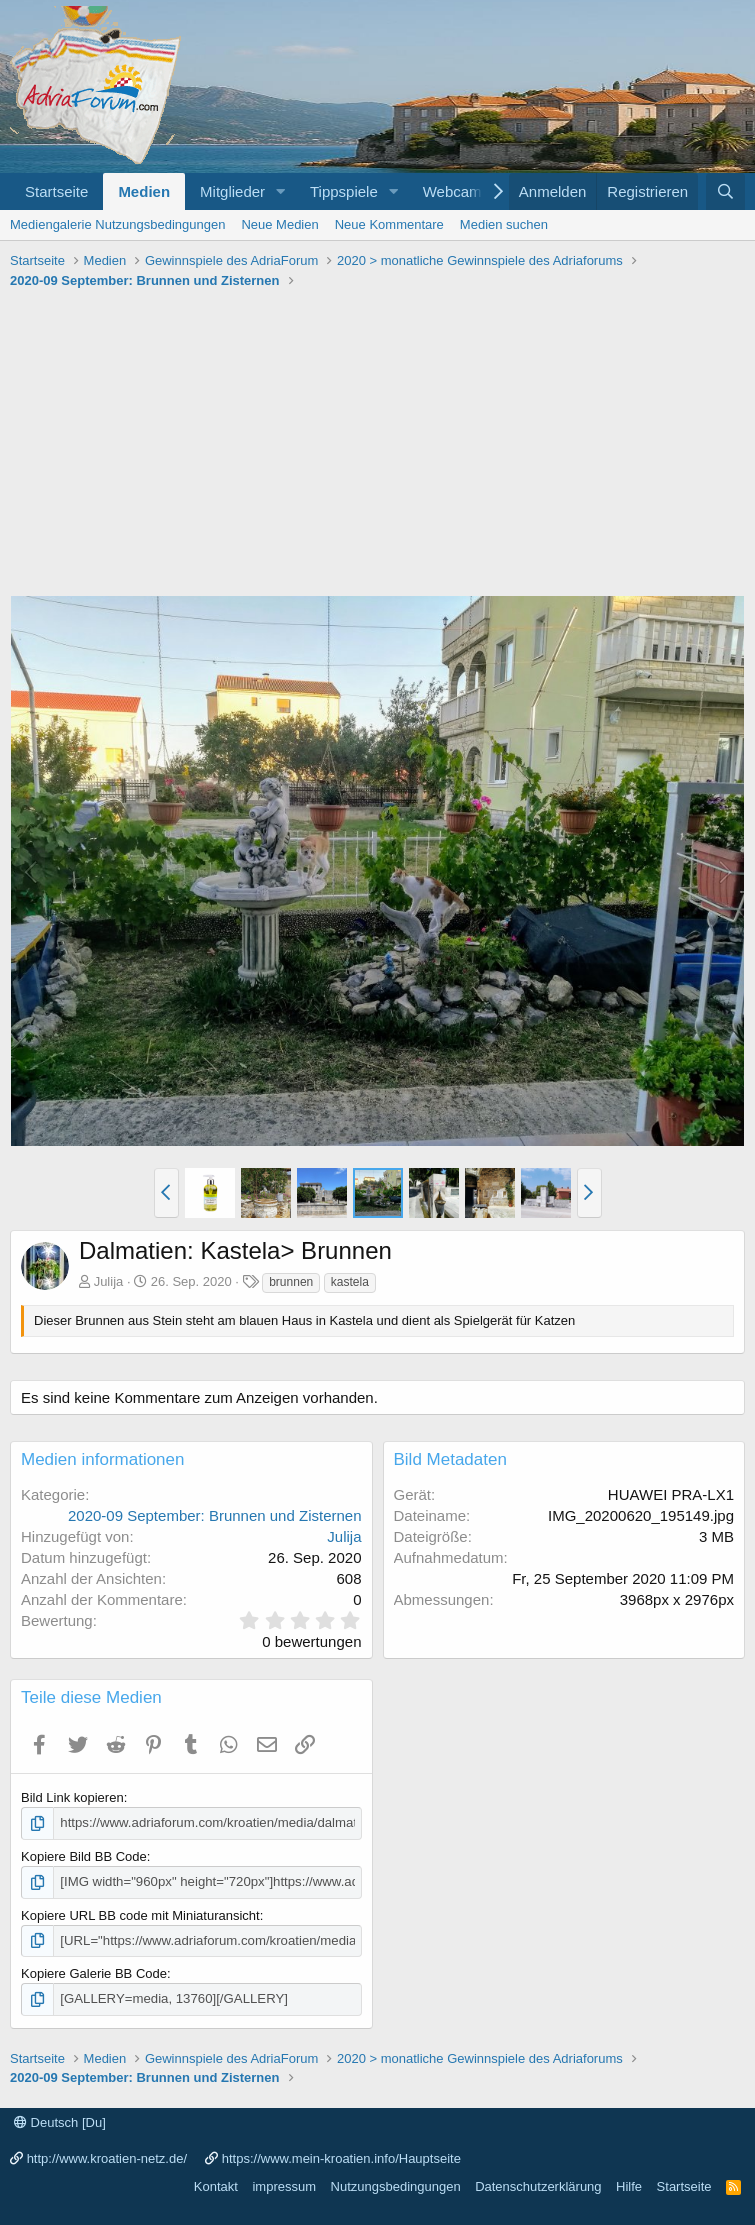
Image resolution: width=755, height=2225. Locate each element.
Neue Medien (279, 224)
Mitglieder (232, 191)
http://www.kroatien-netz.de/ (107, 2157)
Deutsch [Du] (60, 2121)
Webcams (456, 191)
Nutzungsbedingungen (396, 2185)
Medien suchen (504, 224)
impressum (284, 2185)
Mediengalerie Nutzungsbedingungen (117, 224)
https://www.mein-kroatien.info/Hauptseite (341, 2157)
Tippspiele (344, 191)
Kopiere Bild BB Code (84, 1856)
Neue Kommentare (389, 224)
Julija (109, 1281)
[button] (281, 191)
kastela (350, 1282)
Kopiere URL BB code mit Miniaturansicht (140, 1914)
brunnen (291, 1282)
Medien (144, 191)
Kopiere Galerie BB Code (94, 1972)
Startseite (56, 191)
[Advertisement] (377, 445)
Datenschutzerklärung (538, 2185)
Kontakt (216, 2185)
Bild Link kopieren (72, 1797)
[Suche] (725, 191)
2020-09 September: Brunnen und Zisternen (215, 1515)
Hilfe (629, 2185)
